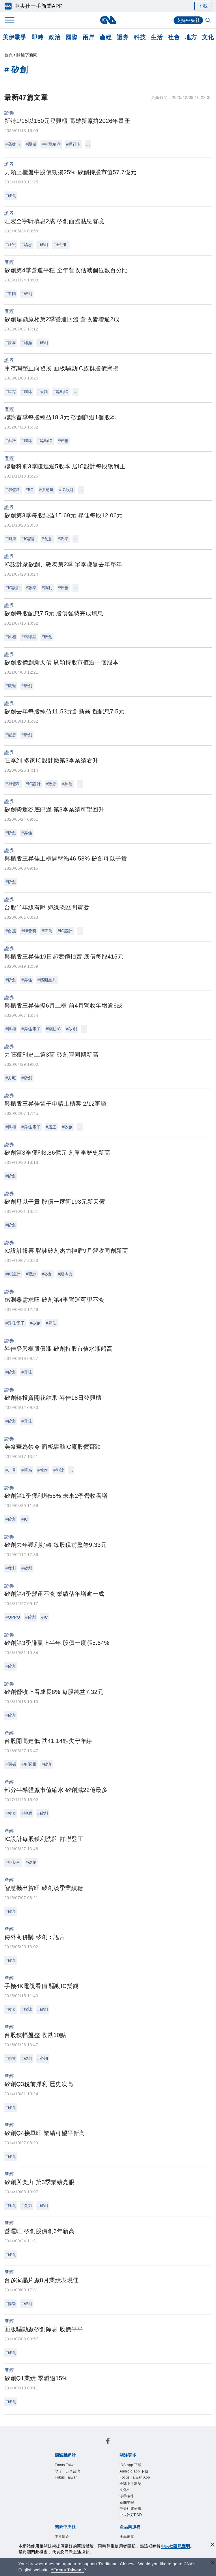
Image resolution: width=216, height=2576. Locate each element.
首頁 (8, 54)
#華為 (47, 931)
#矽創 (10, 195)
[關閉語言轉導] (213, 2563)
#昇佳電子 (30, 1029)
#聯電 (10, 2058)
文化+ (72, 2470)
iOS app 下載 (59, 2462)
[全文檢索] (208, 21)
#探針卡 (73, 144)
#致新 (51, 783)
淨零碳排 (89, 2470)
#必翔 (43, 2058)
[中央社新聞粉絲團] (45, 2431)
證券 (123, 37)
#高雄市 (13, 144)
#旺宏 (10, 244)
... (88, 144)
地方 (191, 37)
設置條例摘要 (123, 2493)
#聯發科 (13, 489)
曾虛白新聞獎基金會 (67, 2540)
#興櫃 (10, 1029)
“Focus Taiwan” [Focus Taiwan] (67, 2570)
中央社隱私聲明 (175, 2546)
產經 (105, 37)
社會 (174, 37)
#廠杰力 (65, 1274)
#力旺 (10, 1078)
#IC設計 (66, 489)
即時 (37, 37)
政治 (54, 37)
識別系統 (75, 2493)
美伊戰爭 (14, 37)
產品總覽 (54, 2516)
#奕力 (26, 2205)
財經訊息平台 (145, 2516)
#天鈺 (43, 391)
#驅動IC (60, 391)
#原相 (10, 636)
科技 (140, 37)
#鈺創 (10, 2205)
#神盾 (67, 783)
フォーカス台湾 (95, 2446)
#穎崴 (31, 144)
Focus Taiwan (60, 2446)
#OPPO (12, 1617)
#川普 (10, 1470)
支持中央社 (188, 20)
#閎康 (10, 538)
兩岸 (88, 37)
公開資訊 (96, 2493)
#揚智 (10, 2303)
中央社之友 (62, 2524)
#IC (24, 1519)
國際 (71, 37)
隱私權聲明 (88, 2501)
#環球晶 (28, 636)
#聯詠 (26, 391)
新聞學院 (110, 2470)
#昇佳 (26, 833)
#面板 (10, 440)
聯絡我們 (112, 2501)
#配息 (10, 734)
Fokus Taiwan (131, 2446)
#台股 (10, 931)
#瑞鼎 (26, 342)
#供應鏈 (46, 489)
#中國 (10, 293)
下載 (203, 5)
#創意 (47, 538)
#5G (30, 489)
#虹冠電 (28, 1764)
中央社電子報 (137, 2470)
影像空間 (96, 2516)
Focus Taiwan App (139, 2462)
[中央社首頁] (108, 20)
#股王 (51, 1127)
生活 (157, 37)
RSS (81, 2524)
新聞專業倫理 (155, 2493)
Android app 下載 (96, 2462)
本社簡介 (54, 2493)
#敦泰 (10, 342)
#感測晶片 (47, 980)
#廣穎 (10, 685)
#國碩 (10, 1764)
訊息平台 (118, 2516)
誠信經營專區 (59, 2501)
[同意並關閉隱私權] (213, 2545)
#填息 (26, 244)
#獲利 (47, 587)
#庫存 (10, 391)
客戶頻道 (75, 2516)
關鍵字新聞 (27, 54)
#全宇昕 (60, 244)
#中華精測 (51, 144)
